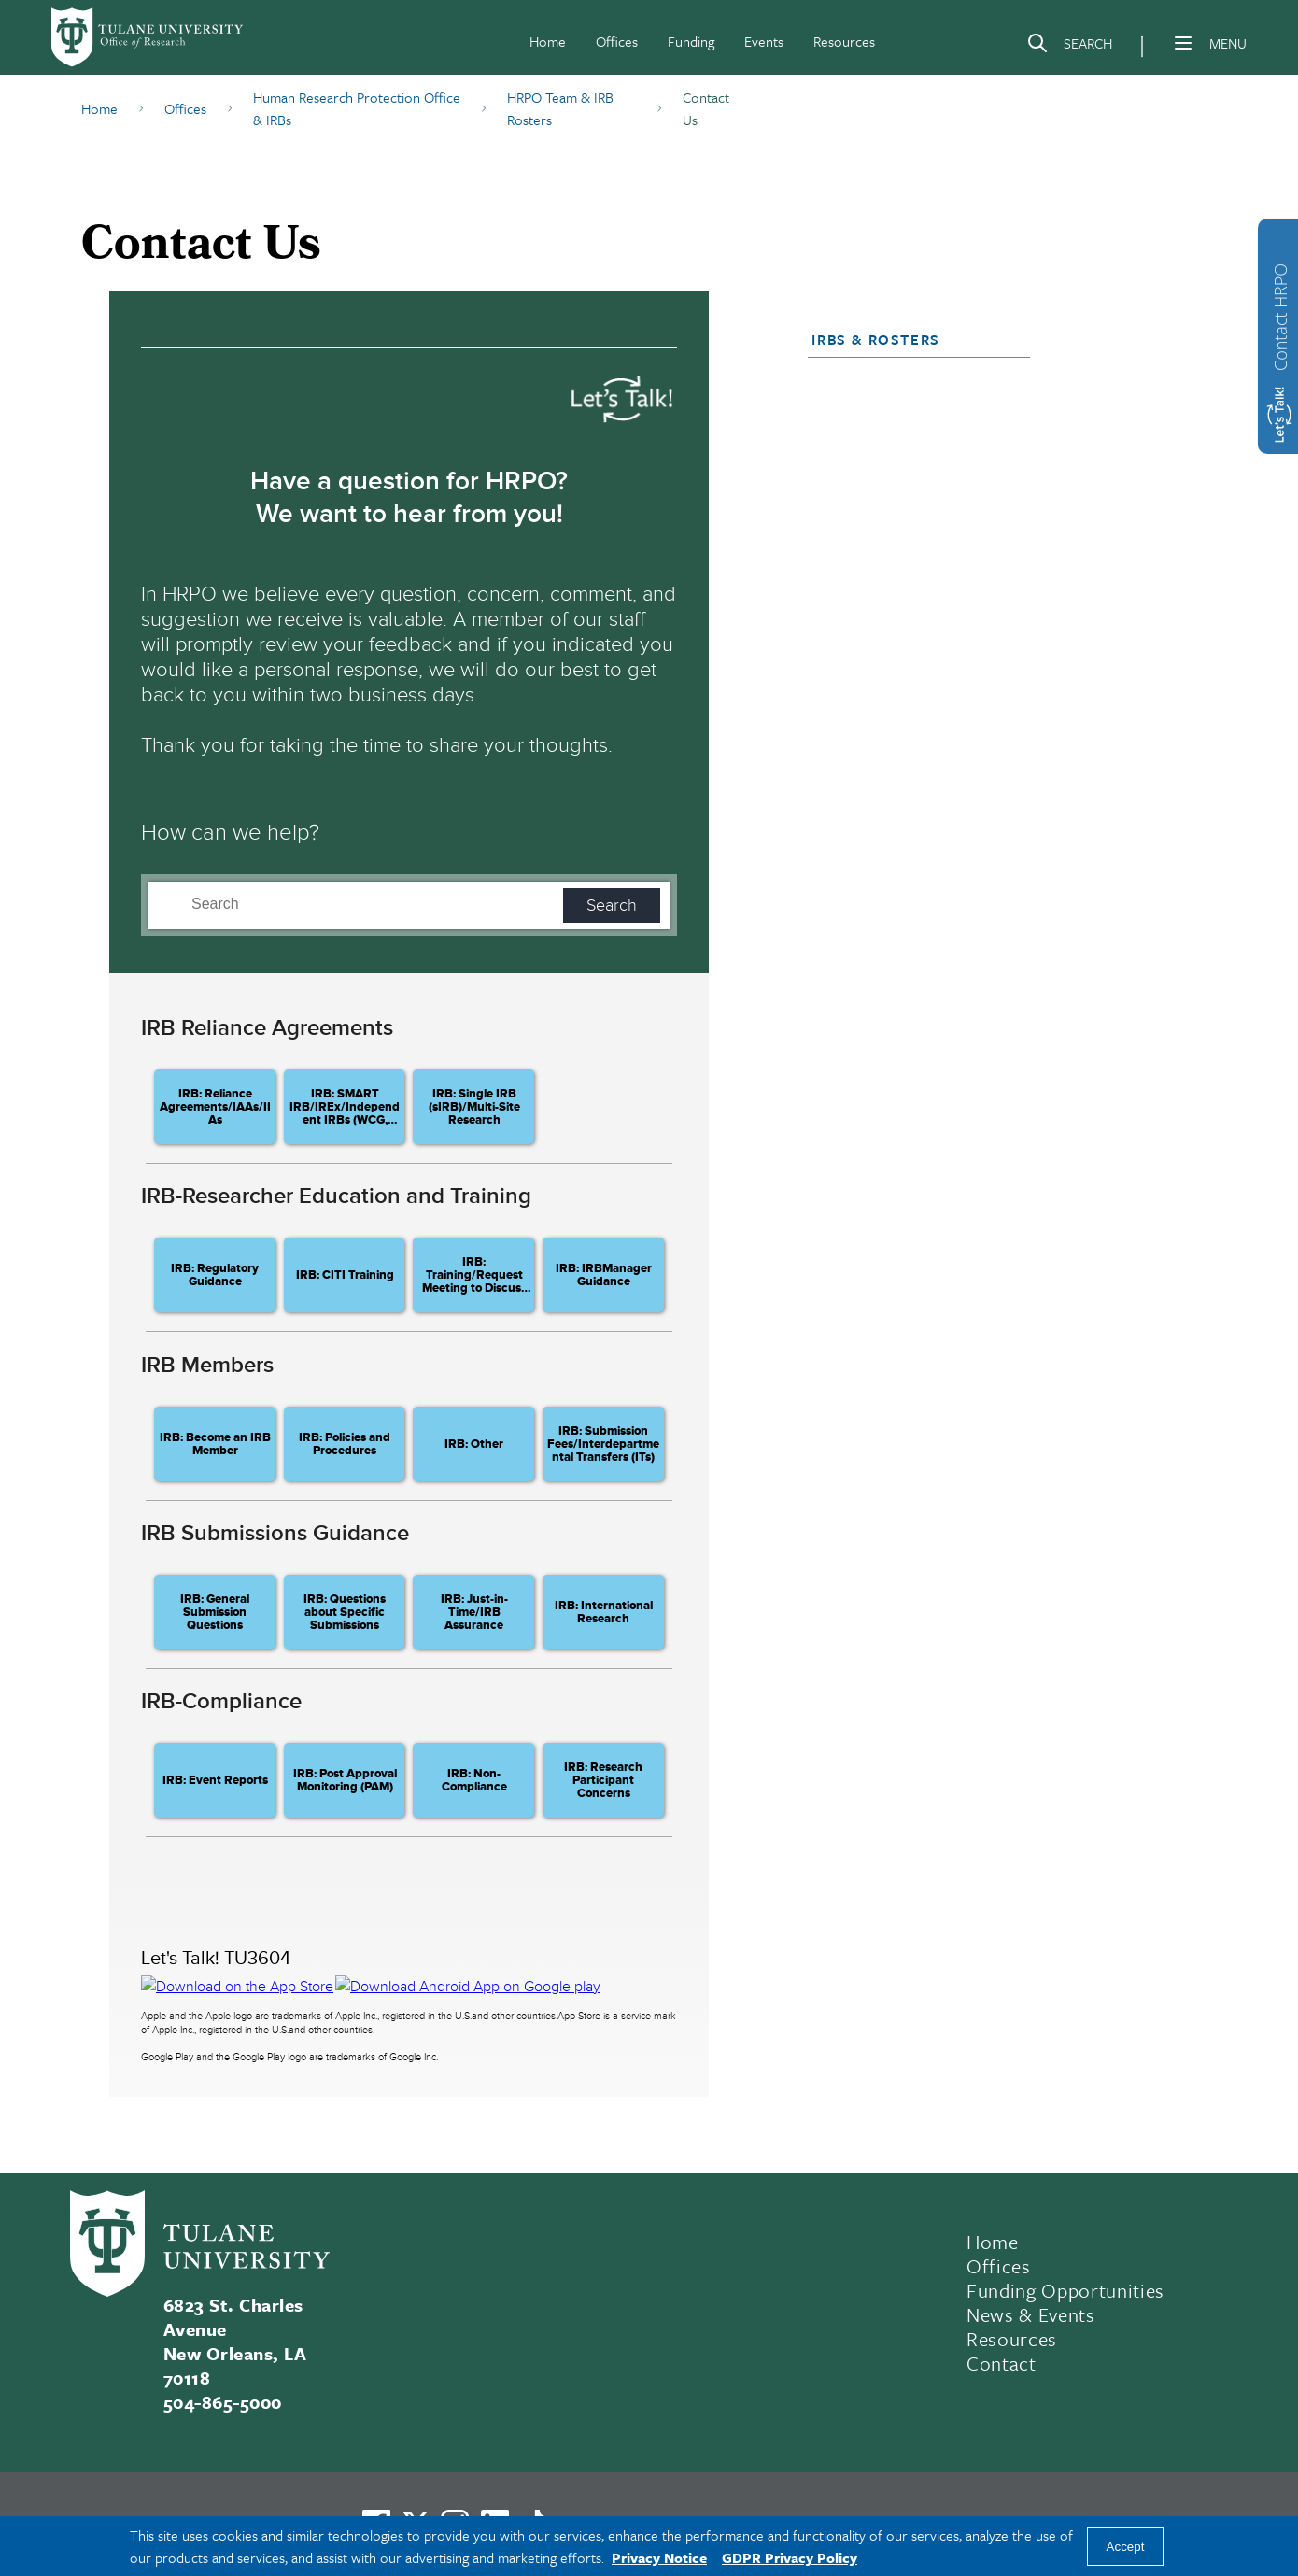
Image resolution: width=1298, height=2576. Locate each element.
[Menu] (1183, 43)
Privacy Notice (659, 2557)
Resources (844, 41)
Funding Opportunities (1065, 2290)
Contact (1001, 2363)
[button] (910, 339)
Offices (617, 41)
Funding (691, 41)
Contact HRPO (1280, 317)
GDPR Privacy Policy (789, 2557)
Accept (1126, 2547)
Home (547, 41)
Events (763, 41)
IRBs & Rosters (875, 339)
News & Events (1030, 2314)
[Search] (1069, 47)
